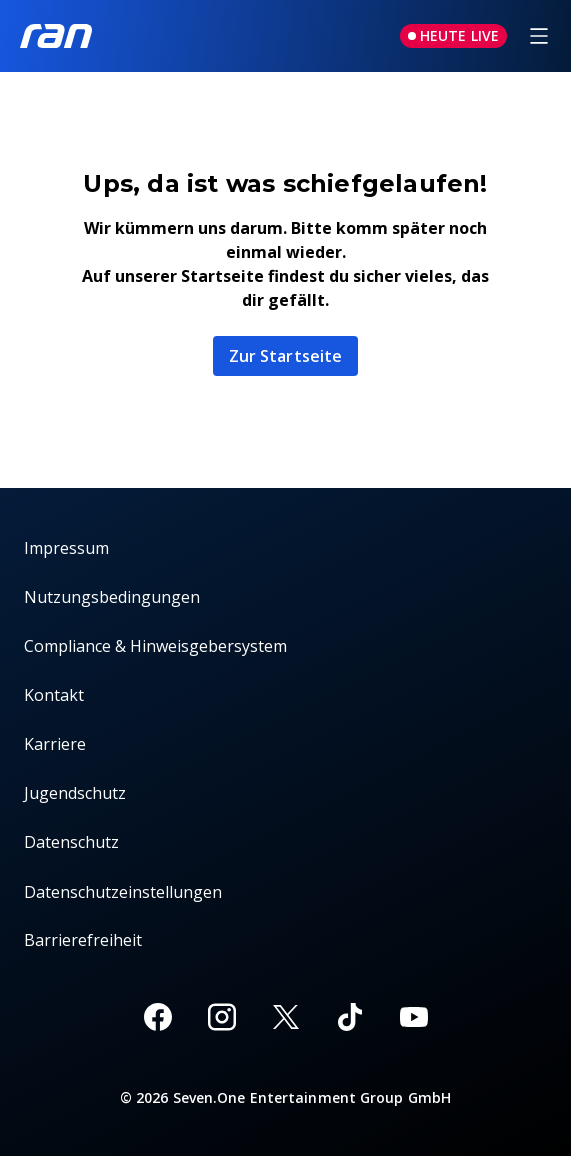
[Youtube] (414, 1017)
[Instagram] (222, 1017)
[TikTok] (350, 1017)
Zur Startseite (285, 356)
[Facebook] (158, 1017)
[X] (286, 1017)
